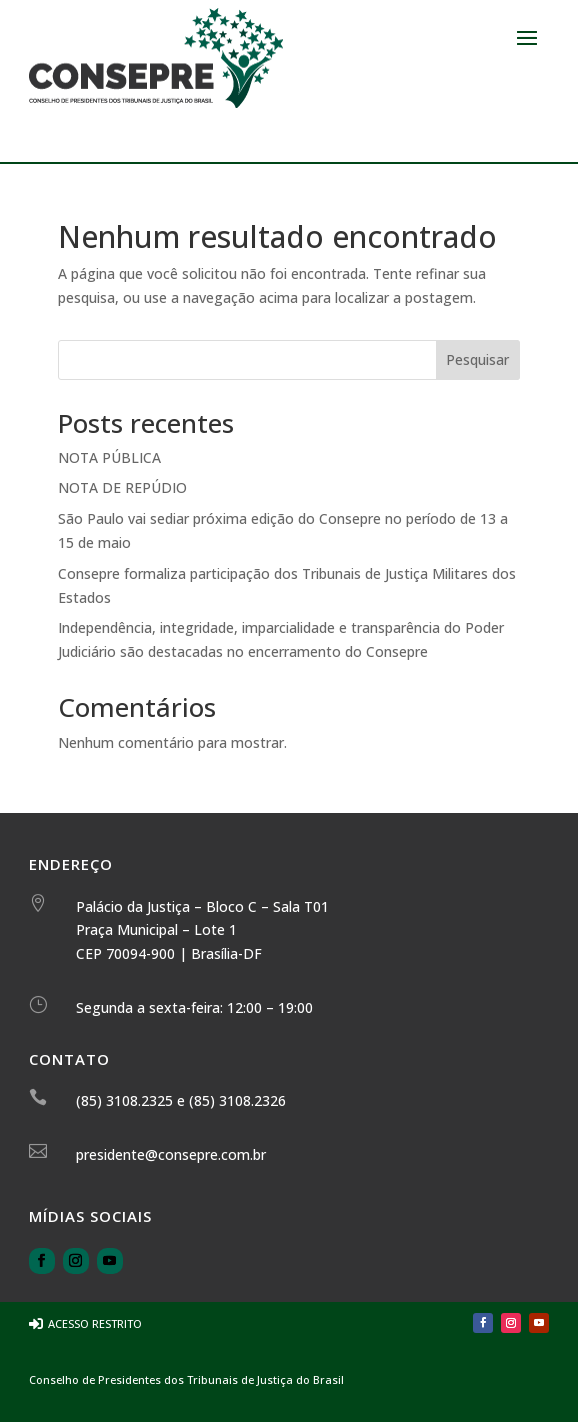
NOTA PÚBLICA (109, 457)
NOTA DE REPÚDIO (122, 487)
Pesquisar (477, 359)
